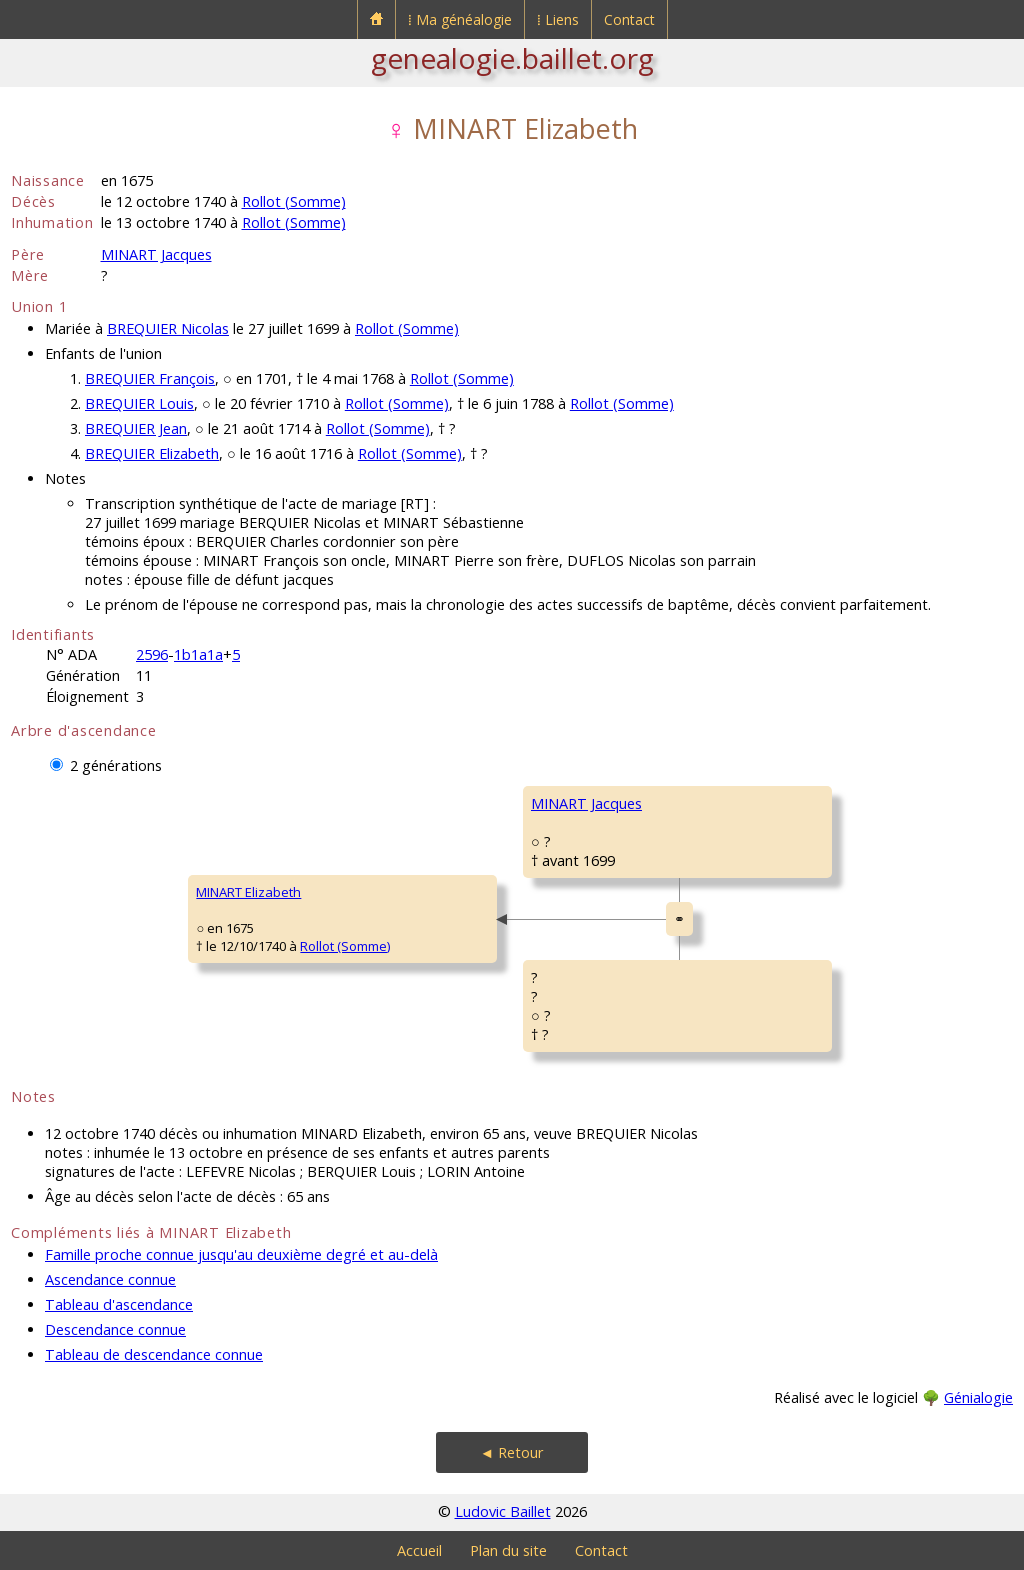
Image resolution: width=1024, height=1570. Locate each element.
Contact (629, 19)
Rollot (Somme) (294, 201)
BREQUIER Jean (136, 428)
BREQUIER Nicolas (168, 328)
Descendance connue (115, 1329)
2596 (152, 654)
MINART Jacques (156, 254)
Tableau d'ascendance (119, 1304)
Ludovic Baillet (503, 1511)
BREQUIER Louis (139, 403)
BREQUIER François (150, 378)
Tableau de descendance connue (154, 1354)
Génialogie (978, 1397)
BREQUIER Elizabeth (152, 453)
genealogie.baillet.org (512, 58)
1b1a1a (198, 654)
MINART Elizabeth (248, 892)
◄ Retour (512, 1452)
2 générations (116, 765)
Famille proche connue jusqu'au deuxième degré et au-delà (241, 1254)
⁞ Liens (558, 19)
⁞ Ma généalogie (460, 19)
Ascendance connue (110, 1279)
